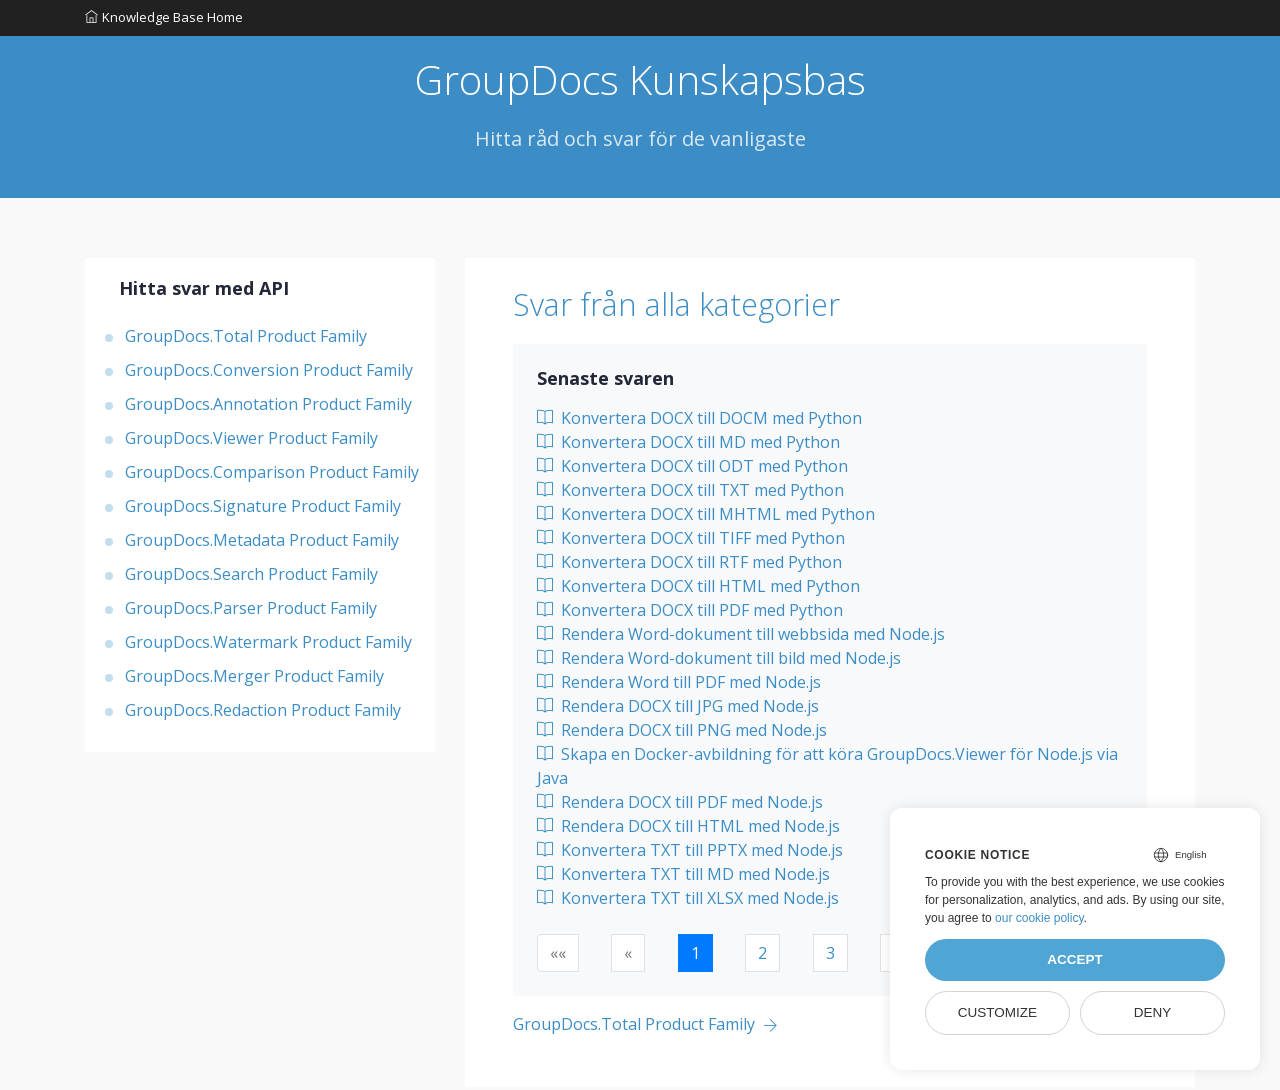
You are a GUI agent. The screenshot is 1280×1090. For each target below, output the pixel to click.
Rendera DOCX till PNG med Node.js (682, 733)
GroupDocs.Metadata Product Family (262, 543)
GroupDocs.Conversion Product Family (269, 373)
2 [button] (762, 956)
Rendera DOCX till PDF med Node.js (680, 805)
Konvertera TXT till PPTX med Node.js (690, 853)
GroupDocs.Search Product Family (251, 577)
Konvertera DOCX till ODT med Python (692, 469)
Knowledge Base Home (164, 19)
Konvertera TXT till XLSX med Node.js (688, 901)
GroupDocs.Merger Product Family (254, 679)
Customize (997, 1012)
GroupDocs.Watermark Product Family (268, 645)
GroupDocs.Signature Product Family (263, 509)
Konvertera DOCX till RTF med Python (689, 565)
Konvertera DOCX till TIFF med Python (691, 541)
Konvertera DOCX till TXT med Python (690, 493)
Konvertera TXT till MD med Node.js (683, 877)
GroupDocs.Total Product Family (246, 339)
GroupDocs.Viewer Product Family (251, 441)
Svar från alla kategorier (697, 307)
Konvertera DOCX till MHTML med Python (706, 517)
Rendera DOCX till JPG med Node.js (678, 709)
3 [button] (830, 956)
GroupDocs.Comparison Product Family (272, 475)
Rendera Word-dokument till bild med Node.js (719, 661)
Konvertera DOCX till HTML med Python (698, 589)
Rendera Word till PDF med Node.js (679, 685)
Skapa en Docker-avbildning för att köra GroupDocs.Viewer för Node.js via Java (827, 769)
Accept (1075, 959)
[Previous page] (645, 1028)
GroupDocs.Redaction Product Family (263, 713)
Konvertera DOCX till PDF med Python (690, 613)
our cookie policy (1039, 918)
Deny (1153, 1012)
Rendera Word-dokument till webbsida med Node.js (741, 637)
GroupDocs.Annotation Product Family (268, 407)
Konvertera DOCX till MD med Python (688, 445)
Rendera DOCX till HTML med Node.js (688, 829)
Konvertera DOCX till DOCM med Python (699, 421)
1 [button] (695, 956)
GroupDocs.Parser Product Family (251, 611)
